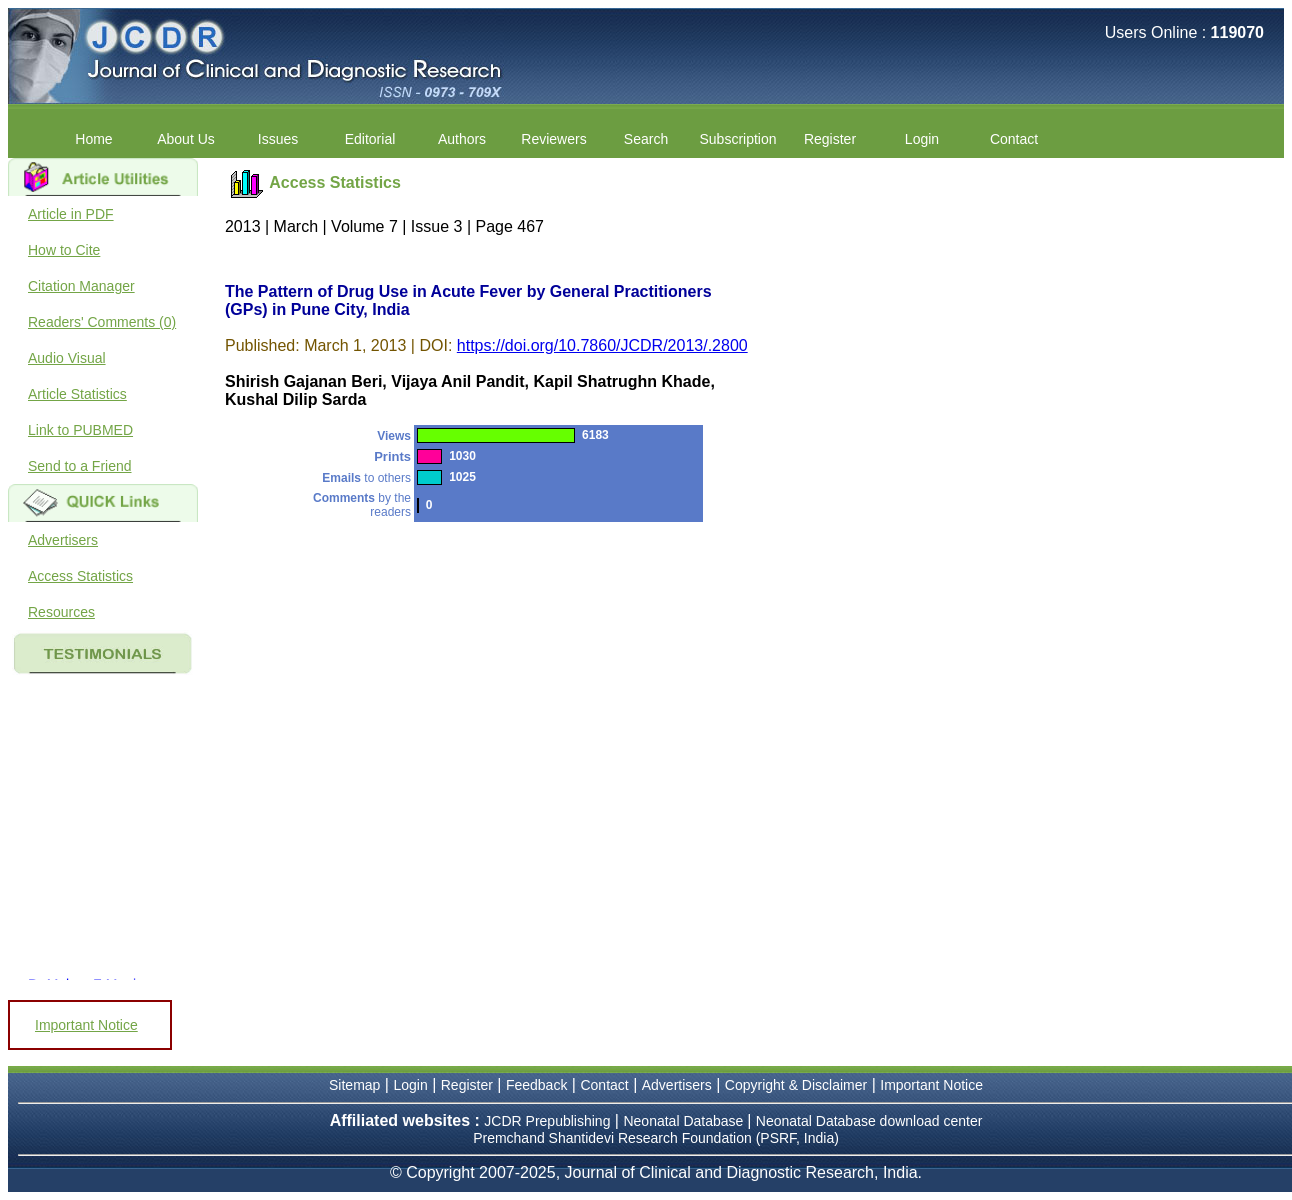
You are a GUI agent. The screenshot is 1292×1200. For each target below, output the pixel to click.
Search (646, 139)
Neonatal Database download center (869, 1121)
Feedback (536, 1085)
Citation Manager (81, 286)
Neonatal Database (685, 1121)
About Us (186, 139)
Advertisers (63, 540)
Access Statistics (80, 576)
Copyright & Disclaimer (796, 1085)
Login (922, 139)
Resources (61, 612)
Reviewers (553, 139)
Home (93, 139)
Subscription (737, 139)
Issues (278, 139)
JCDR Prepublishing (547, 1121)
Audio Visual (67, 358)
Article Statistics (77, 394)
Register (830, 139)
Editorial (370, 139)
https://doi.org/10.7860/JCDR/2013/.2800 (602, 345)
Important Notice (86, 1025)
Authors (462, 139)
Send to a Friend (80, 466)
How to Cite (64, 250)
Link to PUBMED (80, 430)
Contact (1014, 139)
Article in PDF (71, 214)
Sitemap (354, 1085)
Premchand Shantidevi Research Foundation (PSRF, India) (656, 1138)
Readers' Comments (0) (102, 322)
